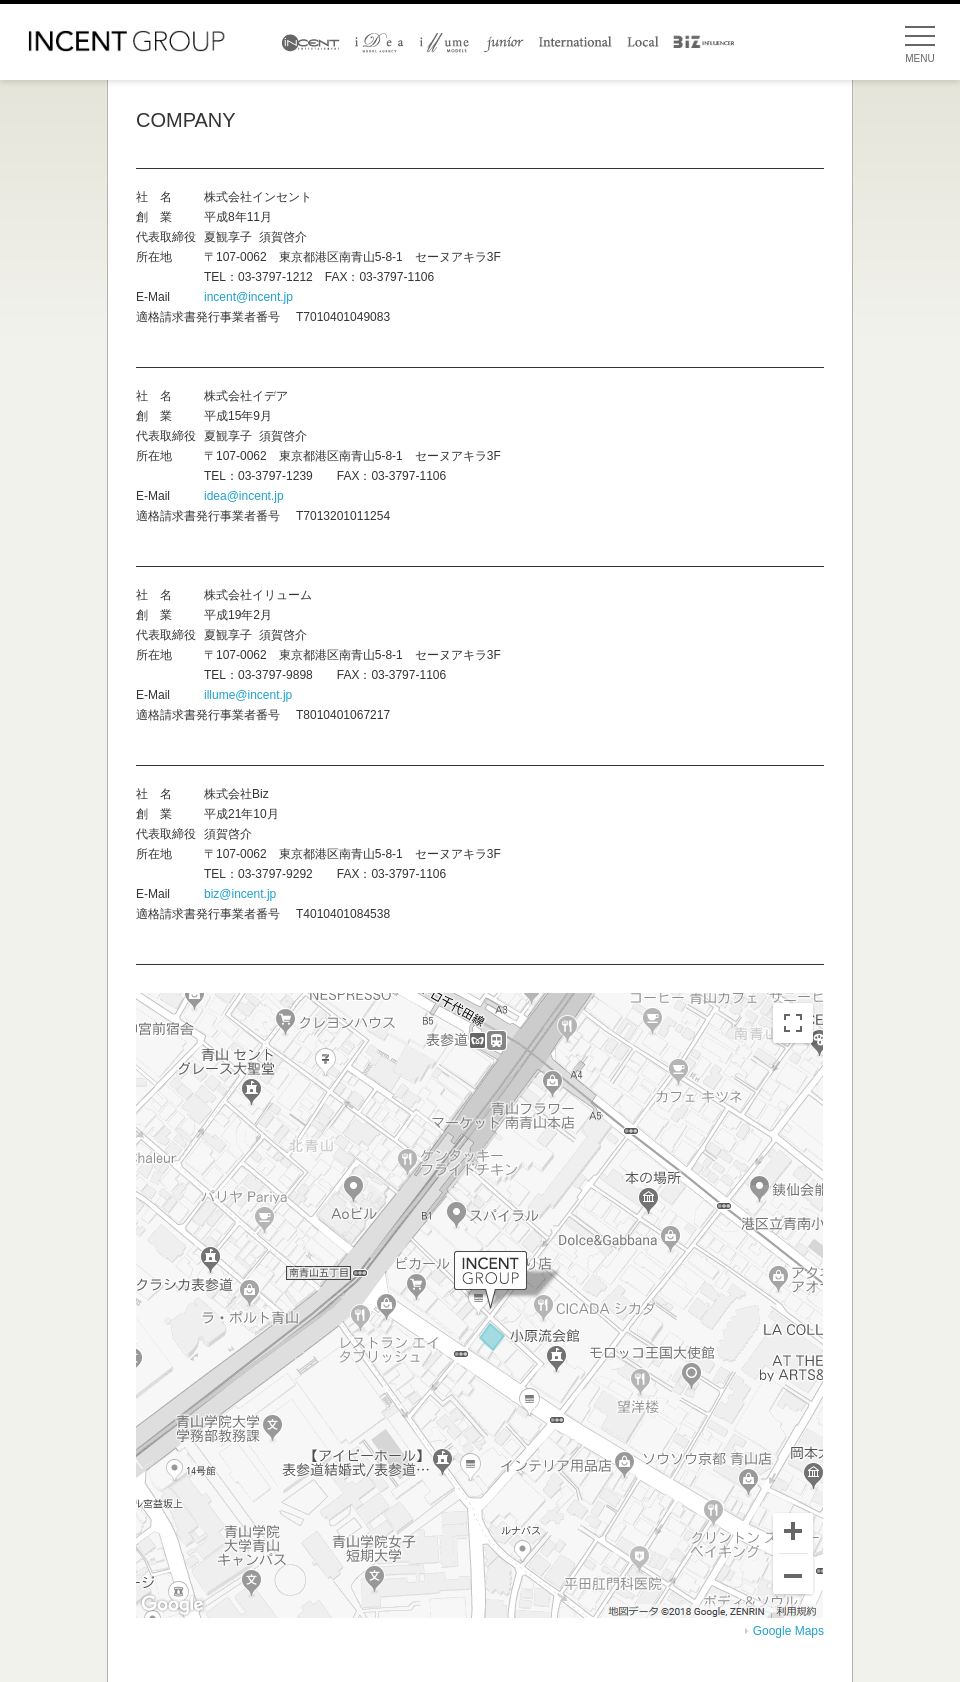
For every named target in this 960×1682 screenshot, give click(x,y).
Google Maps (788, 1631)
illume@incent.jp (248, 695)
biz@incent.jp (240, 894)
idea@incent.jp (244, 496)
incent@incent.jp (248, 297)
